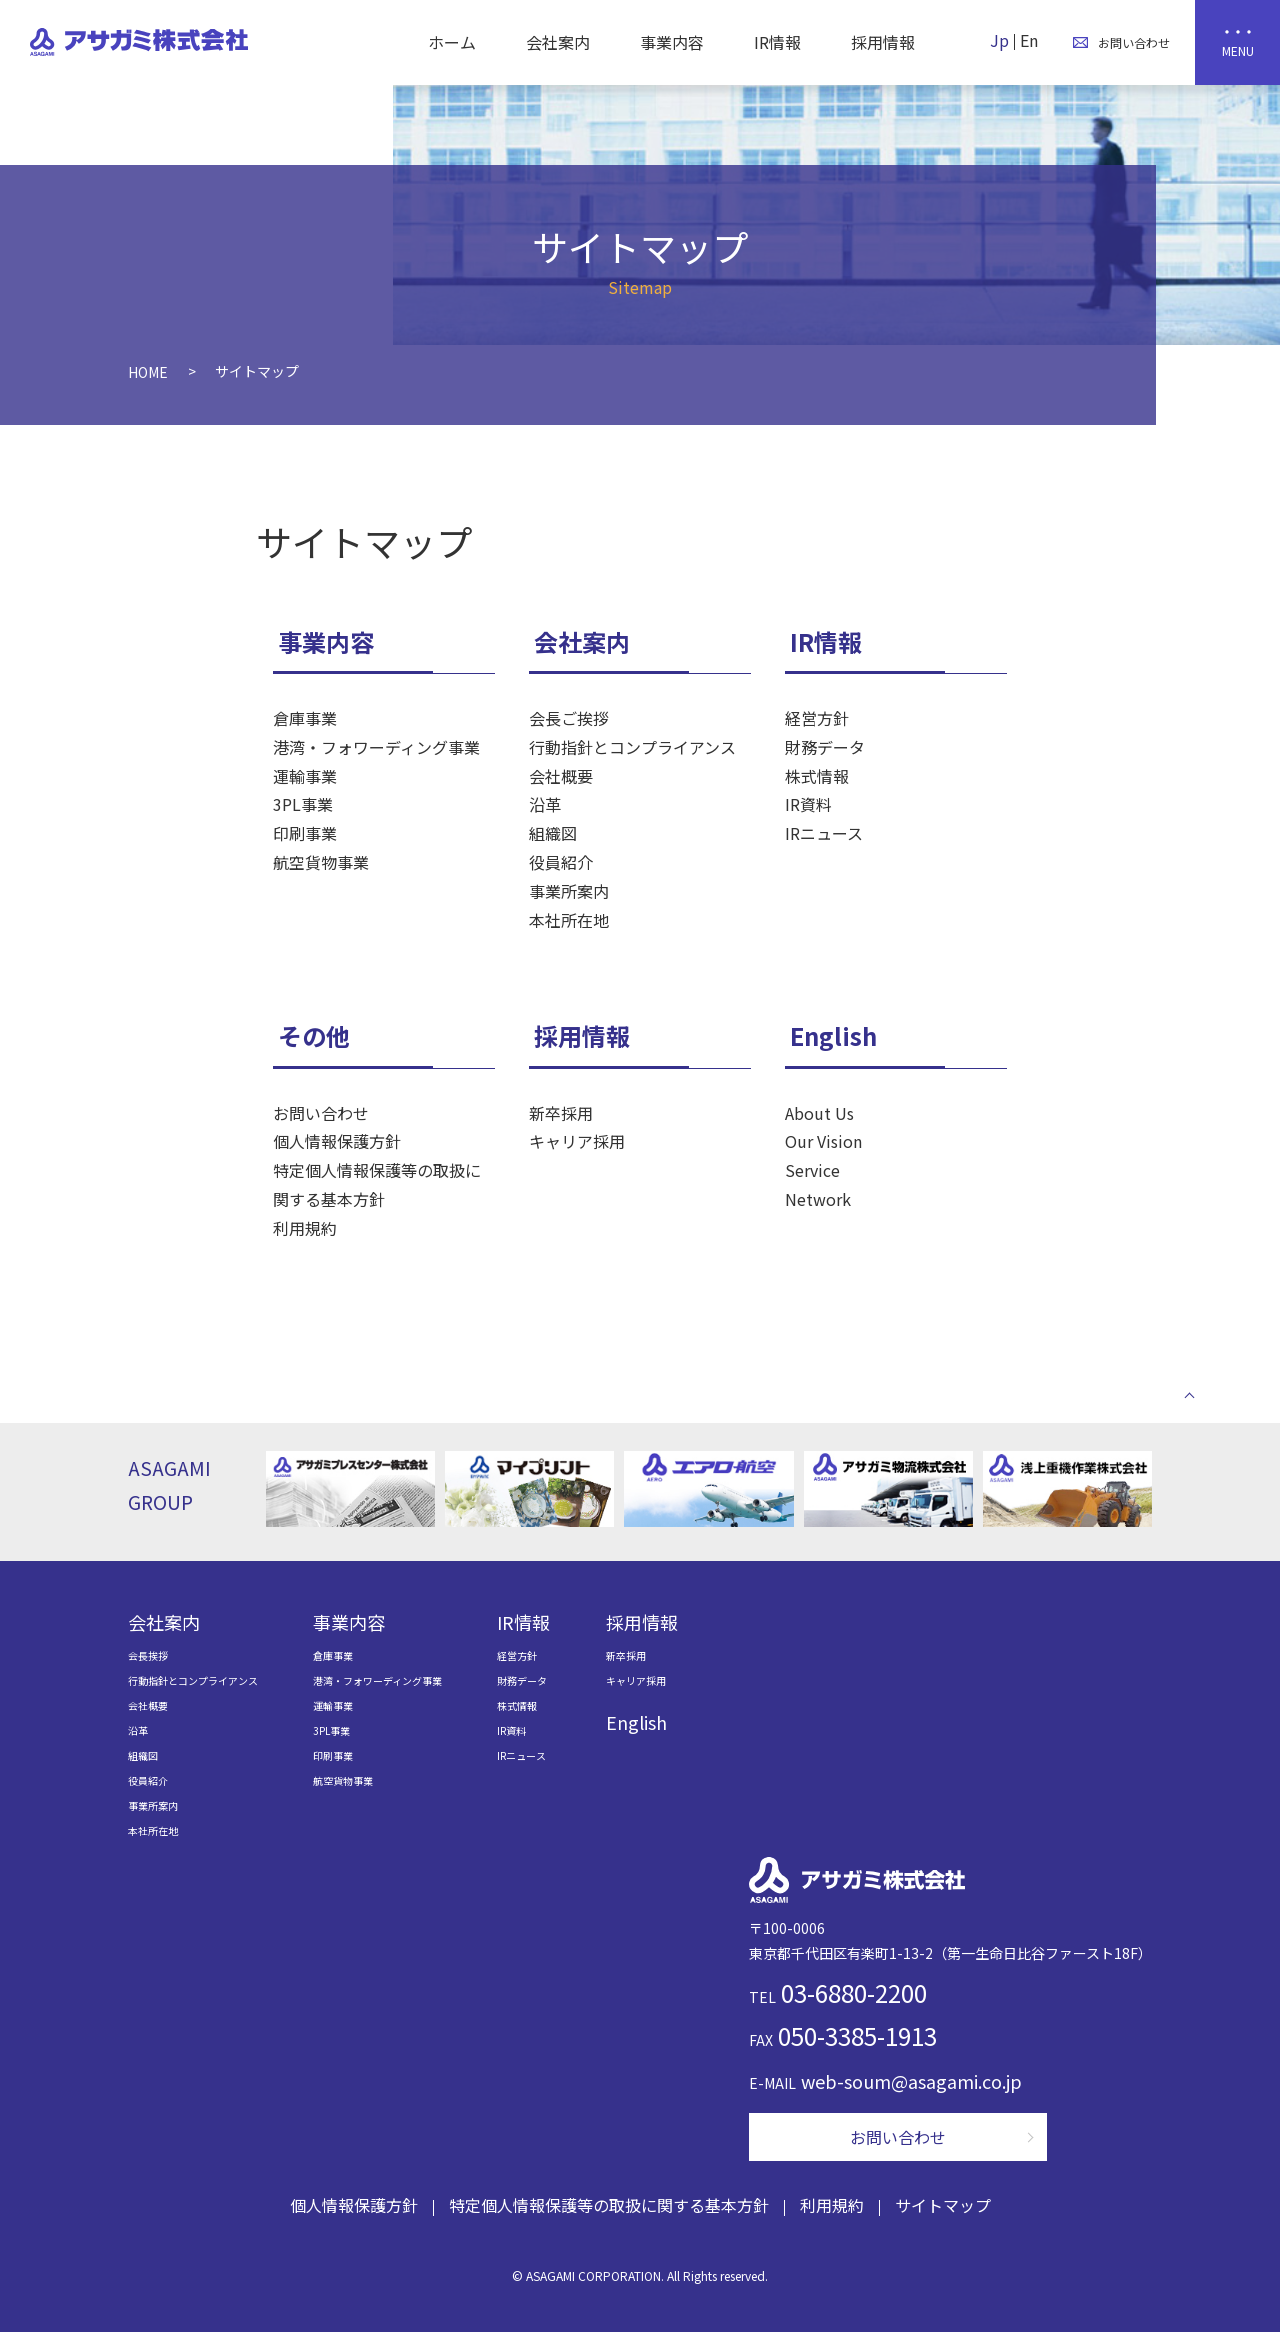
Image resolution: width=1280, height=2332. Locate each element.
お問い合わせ (321, 1113)
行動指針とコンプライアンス (632, 747)
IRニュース (824, 833)
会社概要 (561, 776)
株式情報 (817, 776)
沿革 (545, 804)
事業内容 (672, 42)
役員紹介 (561, 862)
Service (812, 1170)
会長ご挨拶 (569, 718)
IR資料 (808, 804)
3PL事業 (303, 804)
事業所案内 (569, 891)
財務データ (825, 747)
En (1029, 40)
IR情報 (777, 42)
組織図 (553, 833)
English (833, 1035)
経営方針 (817, 718)
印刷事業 (305, 833)
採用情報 (883, 42)
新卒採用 (561, 1113)
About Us (819, 1113)
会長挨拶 (148, 1655)
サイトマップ (943, 2205)
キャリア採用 (577, 1141)
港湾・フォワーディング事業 (376, 747)
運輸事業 (305, 776)
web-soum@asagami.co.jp (911, 2081)
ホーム (452, 42)
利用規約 (305, 1228)
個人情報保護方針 (337, 1141)
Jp (999, 40)
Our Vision (823, 1141)
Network (818, 1199)
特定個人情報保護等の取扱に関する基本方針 (377, 1184)
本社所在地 (569, 920)
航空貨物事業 (321, 862)
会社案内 (558, 42)
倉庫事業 (305, 718)
